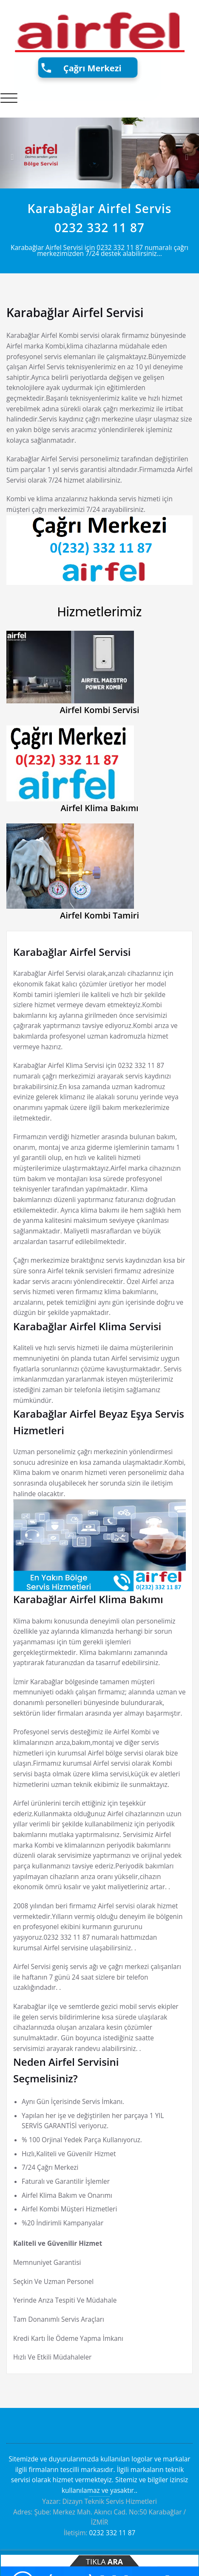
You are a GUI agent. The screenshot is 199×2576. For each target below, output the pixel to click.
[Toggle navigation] (9, 98)
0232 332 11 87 (99, 227)
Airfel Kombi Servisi (99, 710)
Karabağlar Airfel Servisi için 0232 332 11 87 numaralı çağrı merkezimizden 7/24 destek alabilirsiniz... (99, 250)
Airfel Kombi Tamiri (99, 915)
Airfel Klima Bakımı (99, 808)
